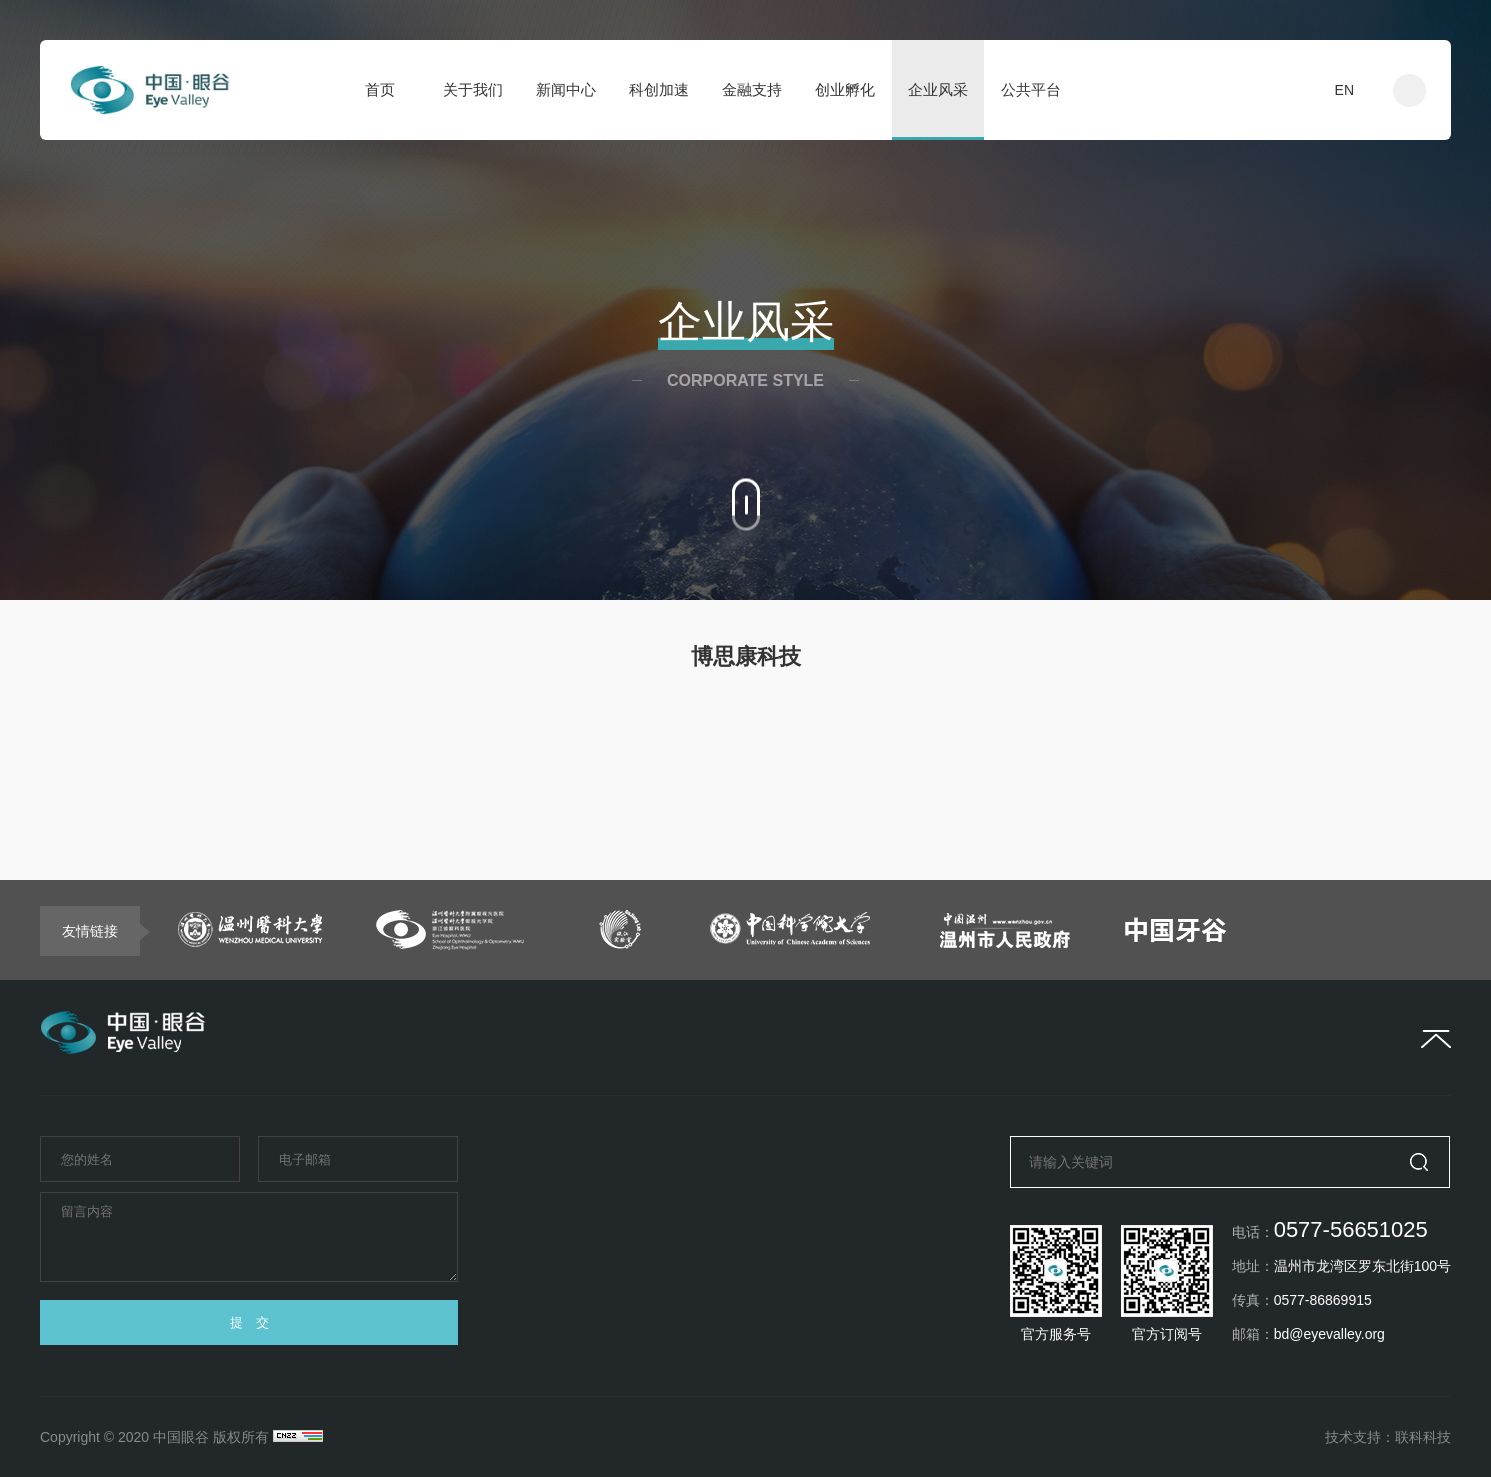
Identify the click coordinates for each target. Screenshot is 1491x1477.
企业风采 (938, 89)
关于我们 (473, 89)
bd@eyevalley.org (1329, 1334)
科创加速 (659, 89)
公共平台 (1031, 89)
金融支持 (752, 89)
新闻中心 (566, 89)
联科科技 (1423, 1437)
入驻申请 (1253, 89)
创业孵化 (845, 89)
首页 (380, 89)
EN (1344, 90)
